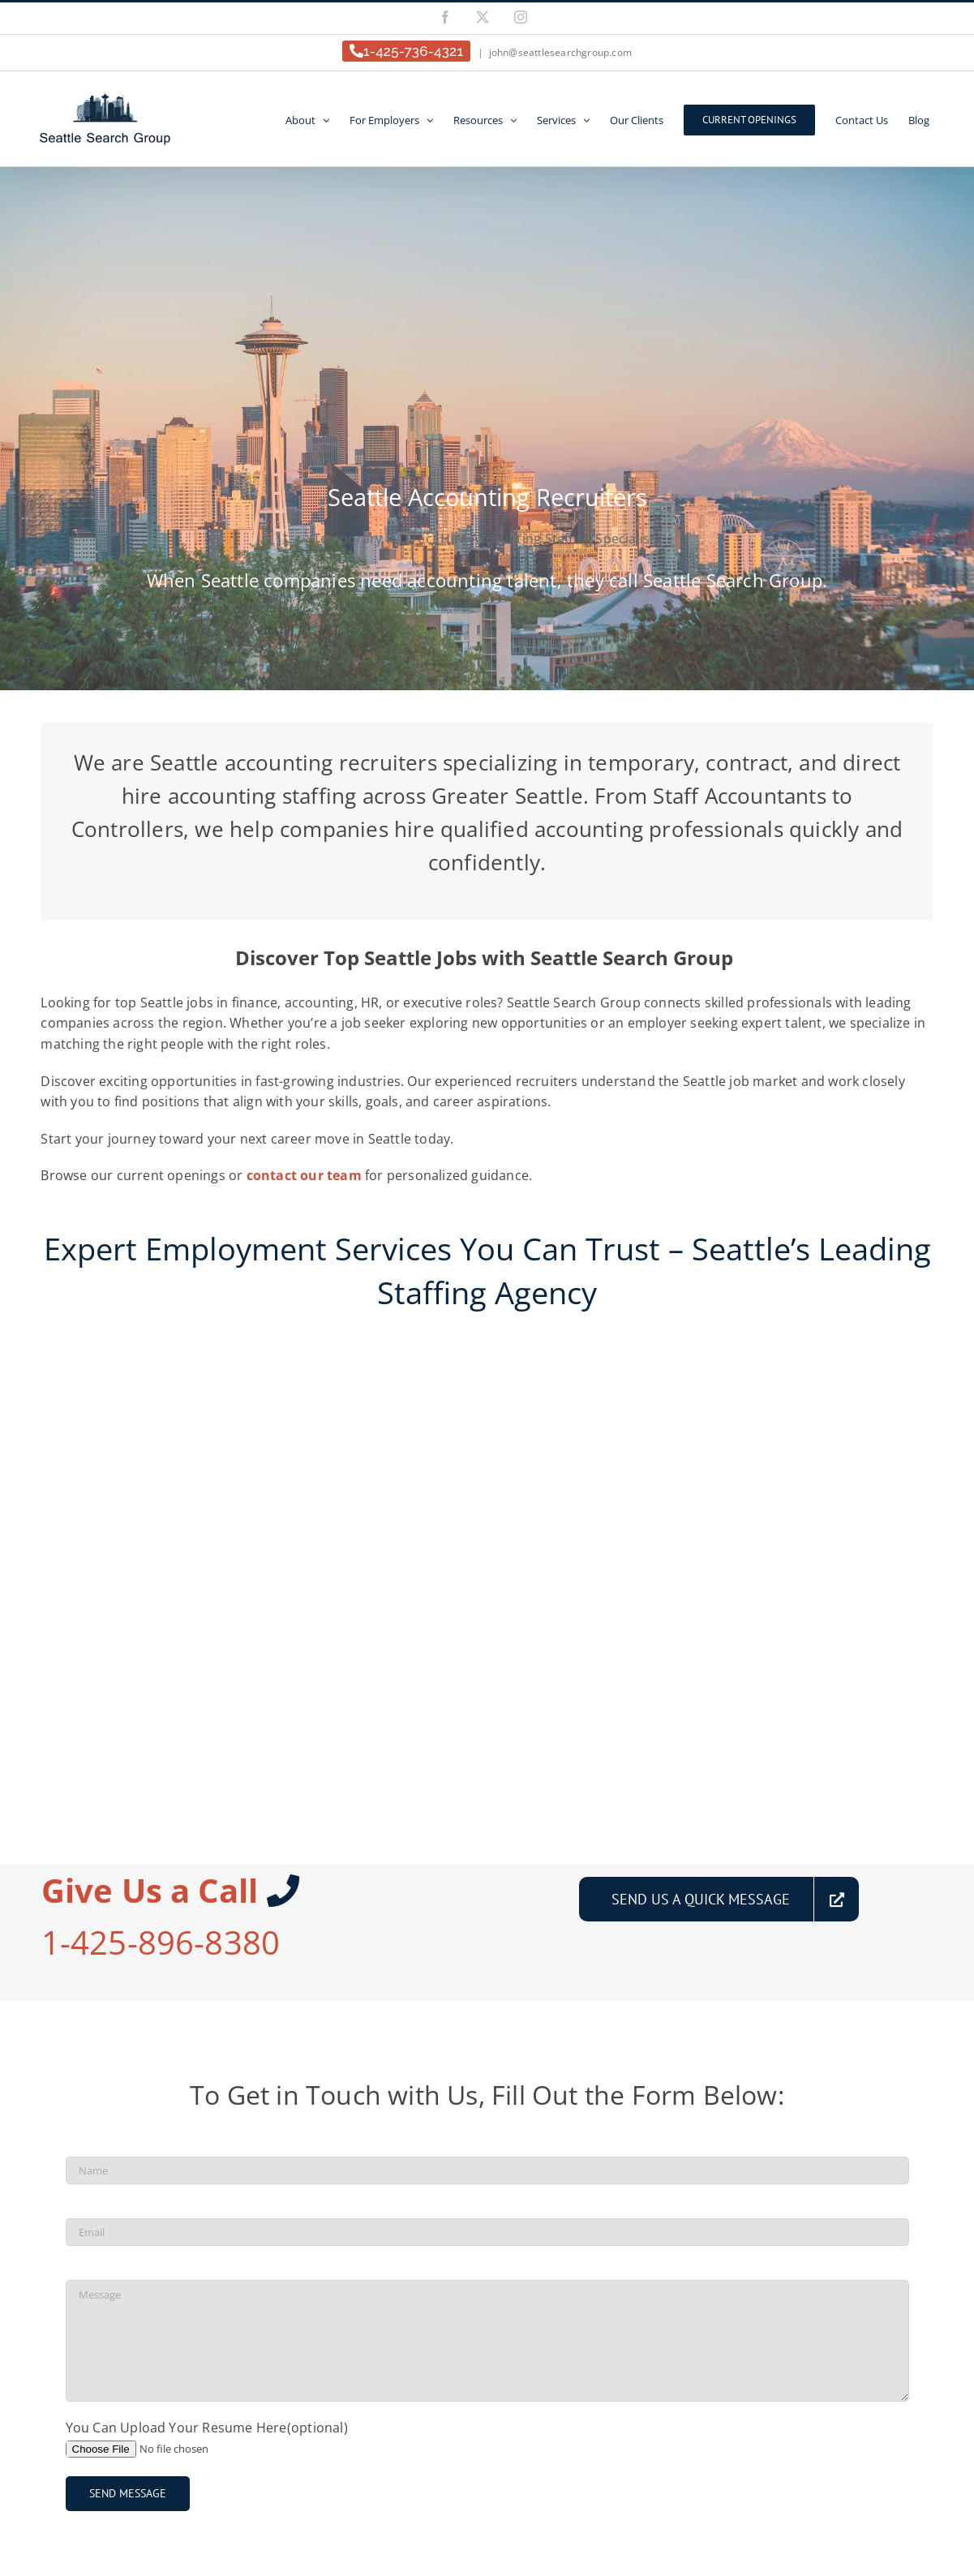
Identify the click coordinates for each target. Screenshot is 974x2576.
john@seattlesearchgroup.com (560, 52)
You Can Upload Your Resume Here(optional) (207, 2427)
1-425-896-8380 (161, 1942)
